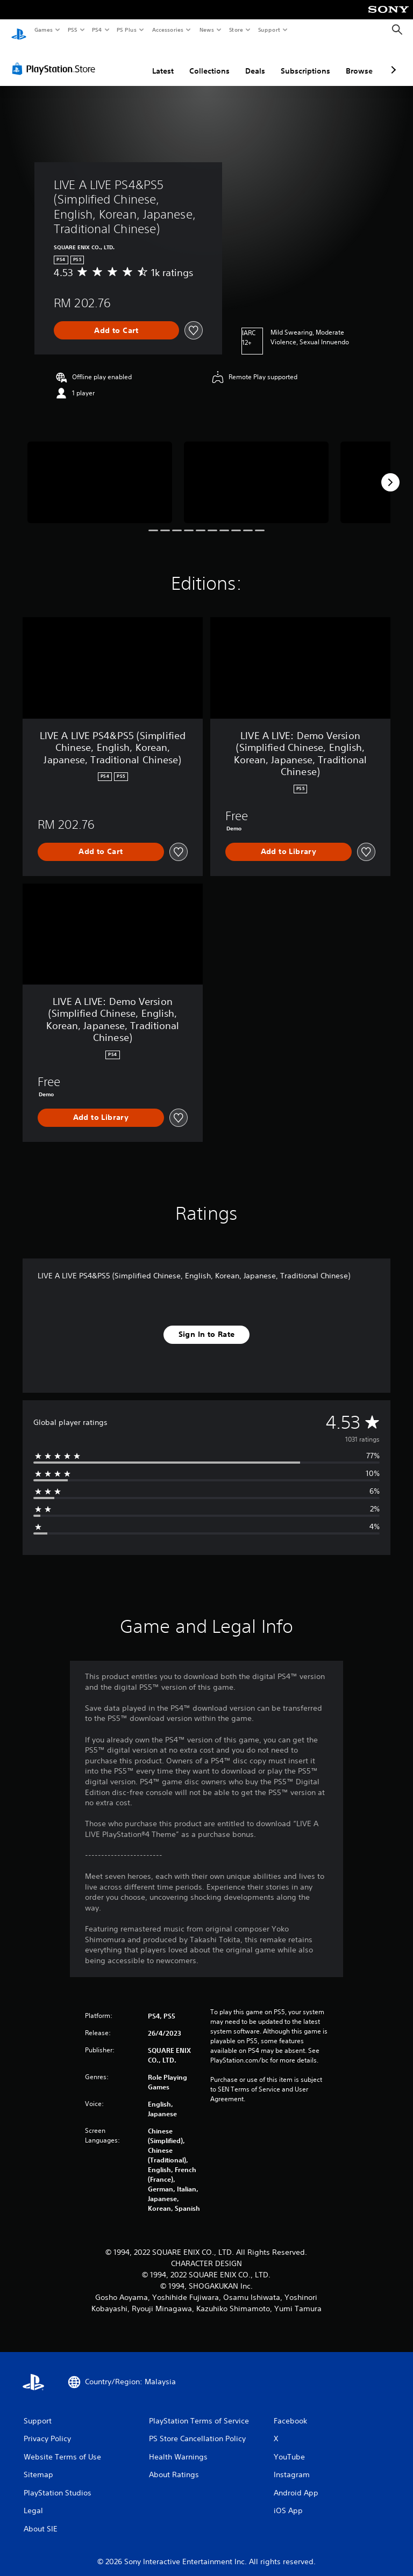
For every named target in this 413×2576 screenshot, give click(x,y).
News (207, 29)
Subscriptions (305, 61)
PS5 (72, 29)
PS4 (96, 29)
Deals (255, 61)
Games (43, 29)
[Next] (390, 472)
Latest (163, 61)
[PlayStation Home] (19, 30)
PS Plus (127, 29)
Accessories (167, 29)
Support (269, 29)
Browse (359, 61)
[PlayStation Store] (56, 58)
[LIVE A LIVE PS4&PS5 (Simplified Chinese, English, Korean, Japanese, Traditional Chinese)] (99, 471)
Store (236, 29)
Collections (209, 61)
